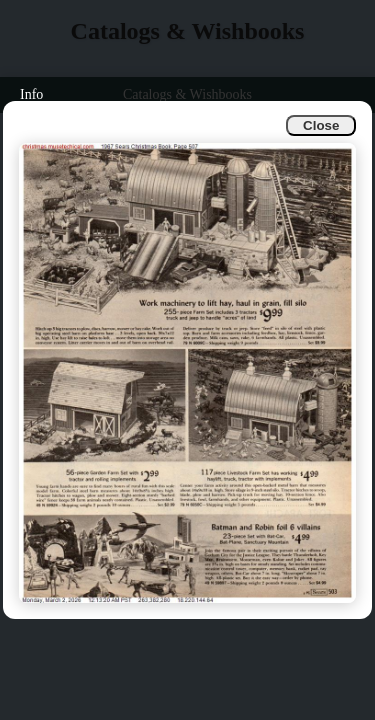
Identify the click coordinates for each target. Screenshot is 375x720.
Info (31, 94)
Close (321, 125)
